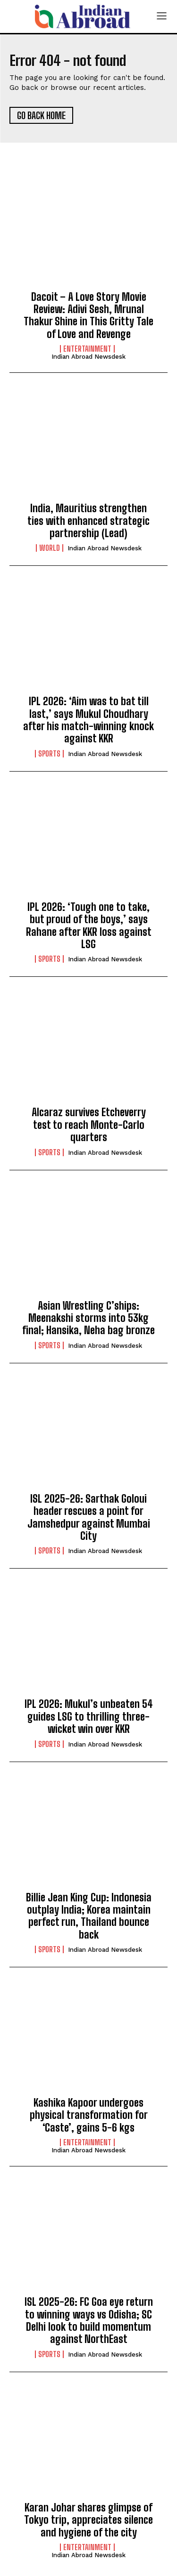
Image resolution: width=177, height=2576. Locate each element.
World (49, 548)
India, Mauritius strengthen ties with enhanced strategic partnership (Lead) (88, 520)
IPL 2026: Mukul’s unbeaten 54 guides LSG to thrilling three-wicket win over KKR (89, 1716)
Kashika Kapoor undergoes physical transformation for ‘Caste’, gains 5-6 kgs (89, 2115)
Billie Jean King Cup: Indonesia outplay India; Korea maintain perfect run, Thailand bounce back (89, 1916)
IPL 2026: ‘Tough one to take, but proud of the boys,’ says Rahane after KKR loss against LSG (89, 925)
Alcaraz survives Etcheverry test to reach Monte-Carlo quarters (89, 1124)
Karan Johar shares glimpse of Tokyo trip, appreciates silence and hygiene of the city (88, 2520)
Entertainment (87, 349)
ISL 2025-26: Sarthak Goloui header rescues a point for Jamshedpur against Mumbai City (88, 1517)
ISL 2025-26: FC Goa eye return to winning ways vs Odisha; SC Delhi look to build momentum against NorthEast (89, 2320)
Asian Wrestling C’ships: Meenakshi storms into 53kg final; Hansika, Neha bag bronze (88, 1318)
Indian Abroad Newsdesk (88, 356)
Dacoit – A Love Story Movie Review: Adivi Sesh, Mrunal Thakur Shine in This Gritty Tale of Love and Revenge (88, 315)
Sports (49, 753)
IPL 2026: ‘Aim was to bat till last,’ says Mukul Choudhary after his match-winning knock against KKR (88, 720)
